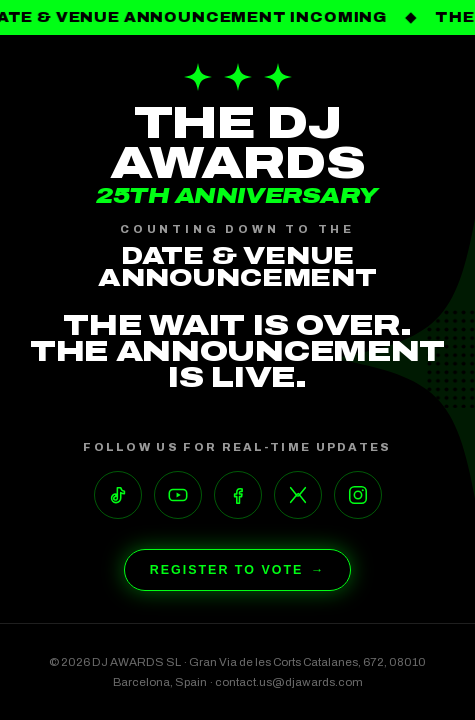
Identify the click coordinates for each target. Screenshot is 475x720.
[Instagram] (358, 495)
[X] (298, 495)
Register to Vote (238, 570)
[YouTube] (178, 495)
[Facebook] (238, 495)
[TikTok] (118, 495)
